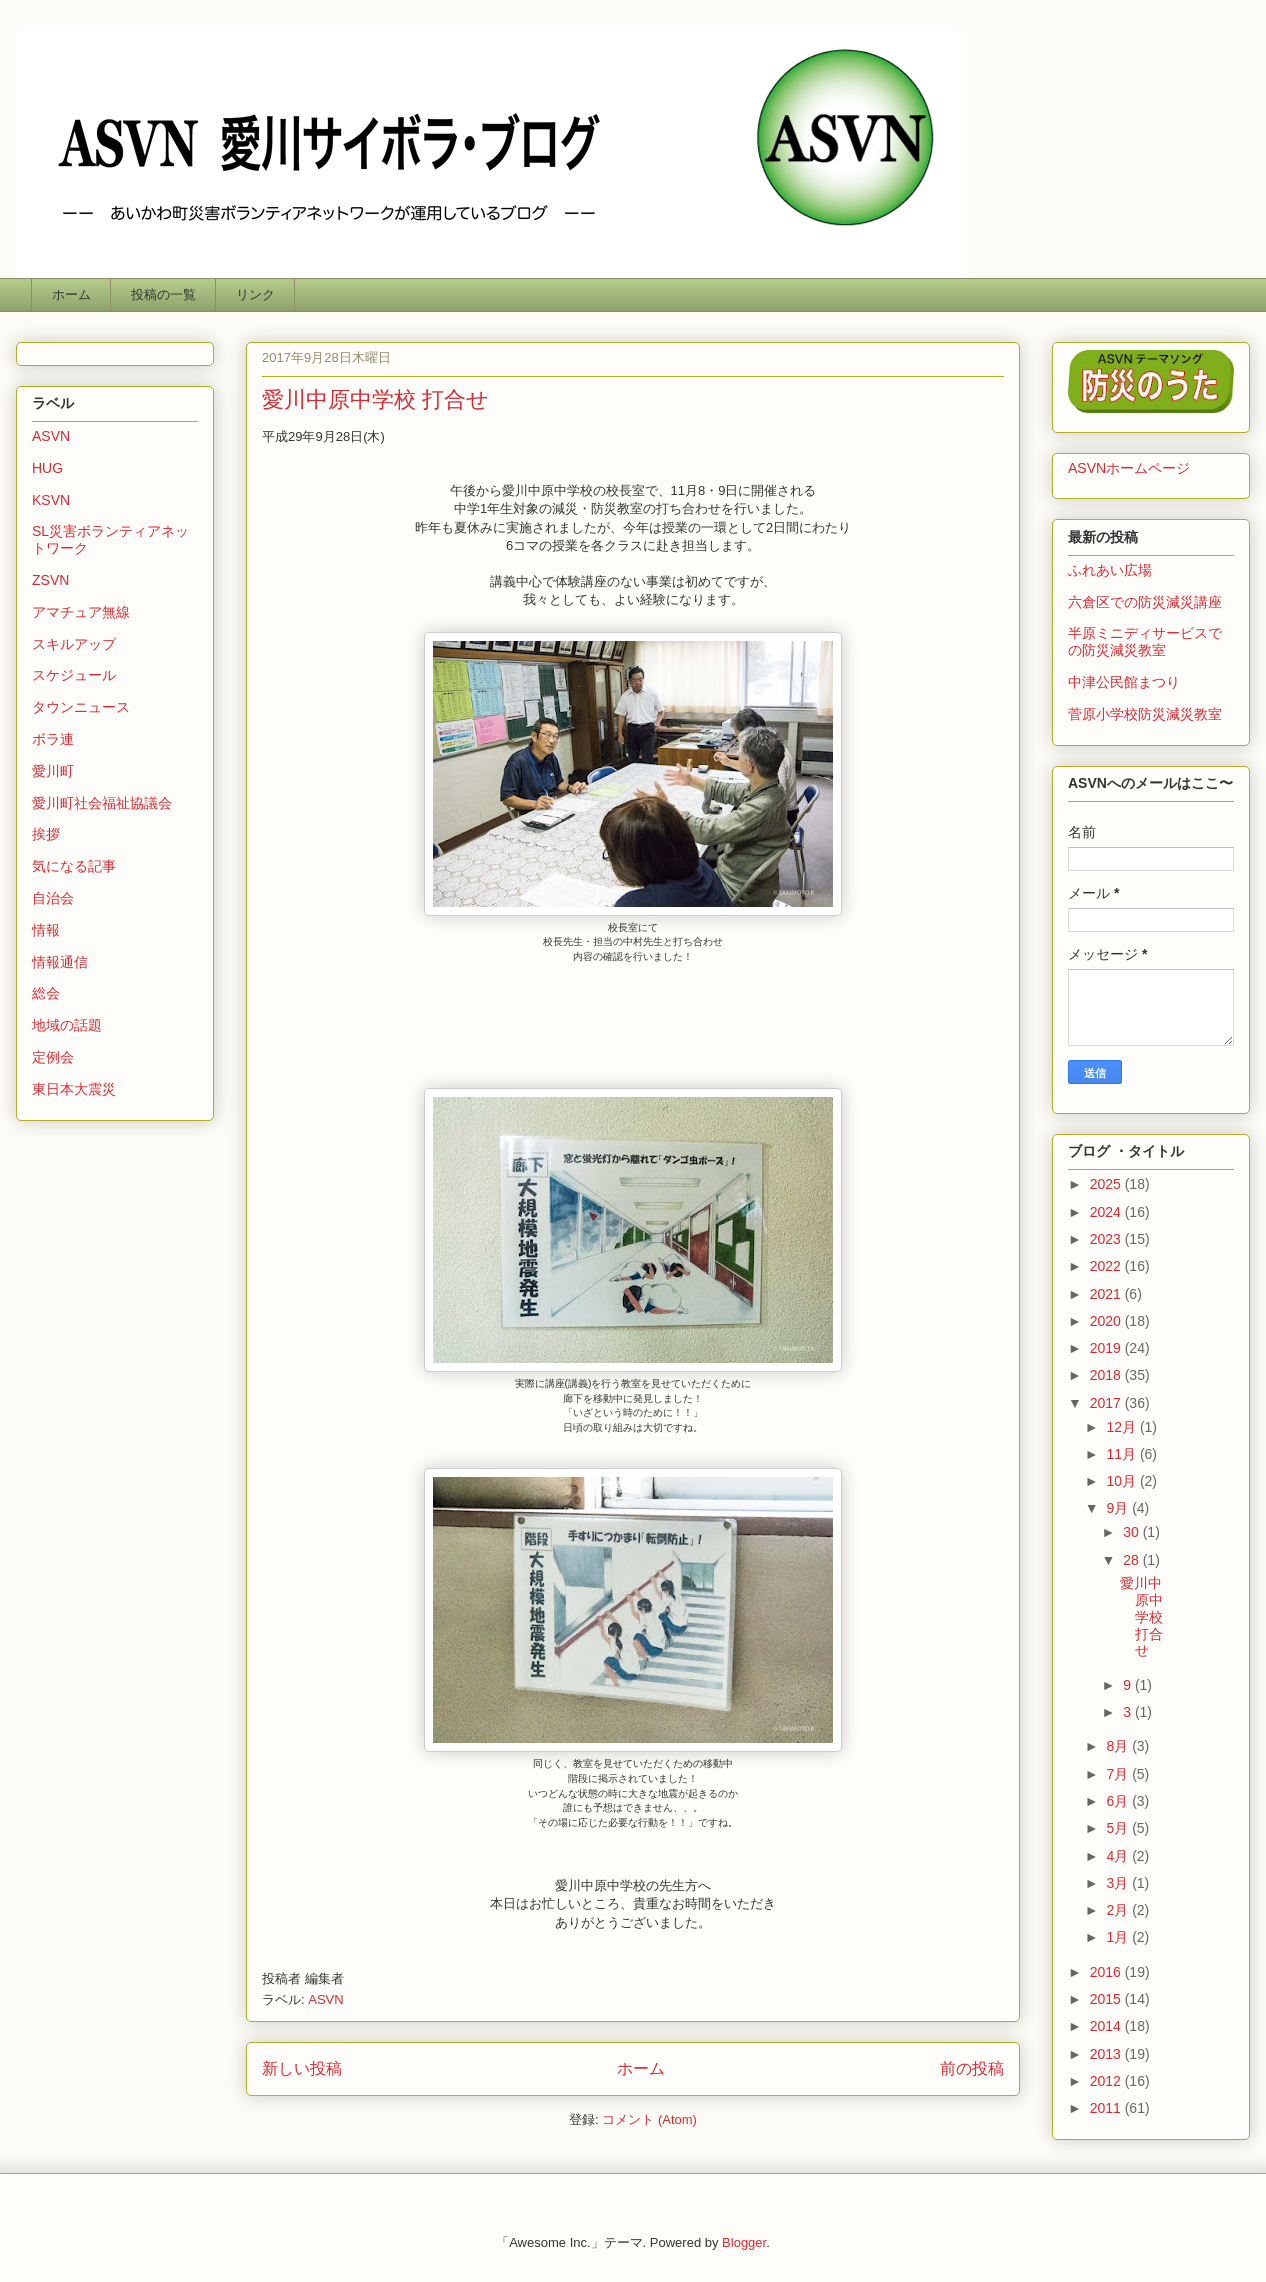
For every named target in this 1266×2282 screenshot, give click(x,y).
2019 (1107, 1348)
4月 (1119, 1856)
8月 (1119, 1746)
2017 (1107, 1403)
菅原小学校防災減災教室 (1145, 714)
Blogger (744, 2242)
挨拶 (46, 834)
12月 (1122, 1427)
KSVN (51, 500)
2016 (1107, 1972)
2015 (1107, 1999)
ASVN (325, 1999)
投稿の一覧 (163, 294)
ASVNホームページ (1129, 468)
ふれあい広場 (1110, 570)
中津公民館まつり (1124, 682)
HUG (47, 468)
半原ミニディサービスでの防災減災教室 (1145, 641)
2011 (1107, 2108)
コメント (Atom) (649, 2119)
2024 (1107, 1212)
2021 (1107, 1294)
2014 (1107, 2026)
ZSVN (50, 580)
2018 (1107, 1375)
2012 (1107, 2081)
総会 (46, 993)
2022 (1107, 1266)
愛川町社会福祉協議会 (102, 803)
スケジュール (74, 675)
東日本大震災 (74, 1089)
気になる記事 (74, 866)
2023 (1107, 1239)
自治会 (53, 898)
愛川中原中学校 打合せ (375, 399)
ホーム (71, 294)
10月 (1122, 1481)
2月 (1119, 1910)
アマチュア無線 (81, 612)
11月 (1122, 1454)
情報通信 (60, 962)
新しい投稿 (302, 2068)
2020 (1107, 1321)
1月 (1119, 1937)
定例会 (53, 1057)
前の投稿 (972, 2068)
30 (1132, 1532)
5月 (1119, 1828)
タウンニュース (81, 707)
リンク (255, 294)
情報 (46, 930)
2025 (1107, 1184)
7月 (1119, 1774)
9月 (1119, 1508)
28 (1132, 1560)
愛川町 (53, 771)
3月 (1119, 1883)
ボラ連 (53, 739)
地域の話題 (67, 1025)
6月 (1119, 1801)
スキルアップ (74, 644)
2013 (1107, 2054)
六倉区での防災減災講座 (1145, 602)
